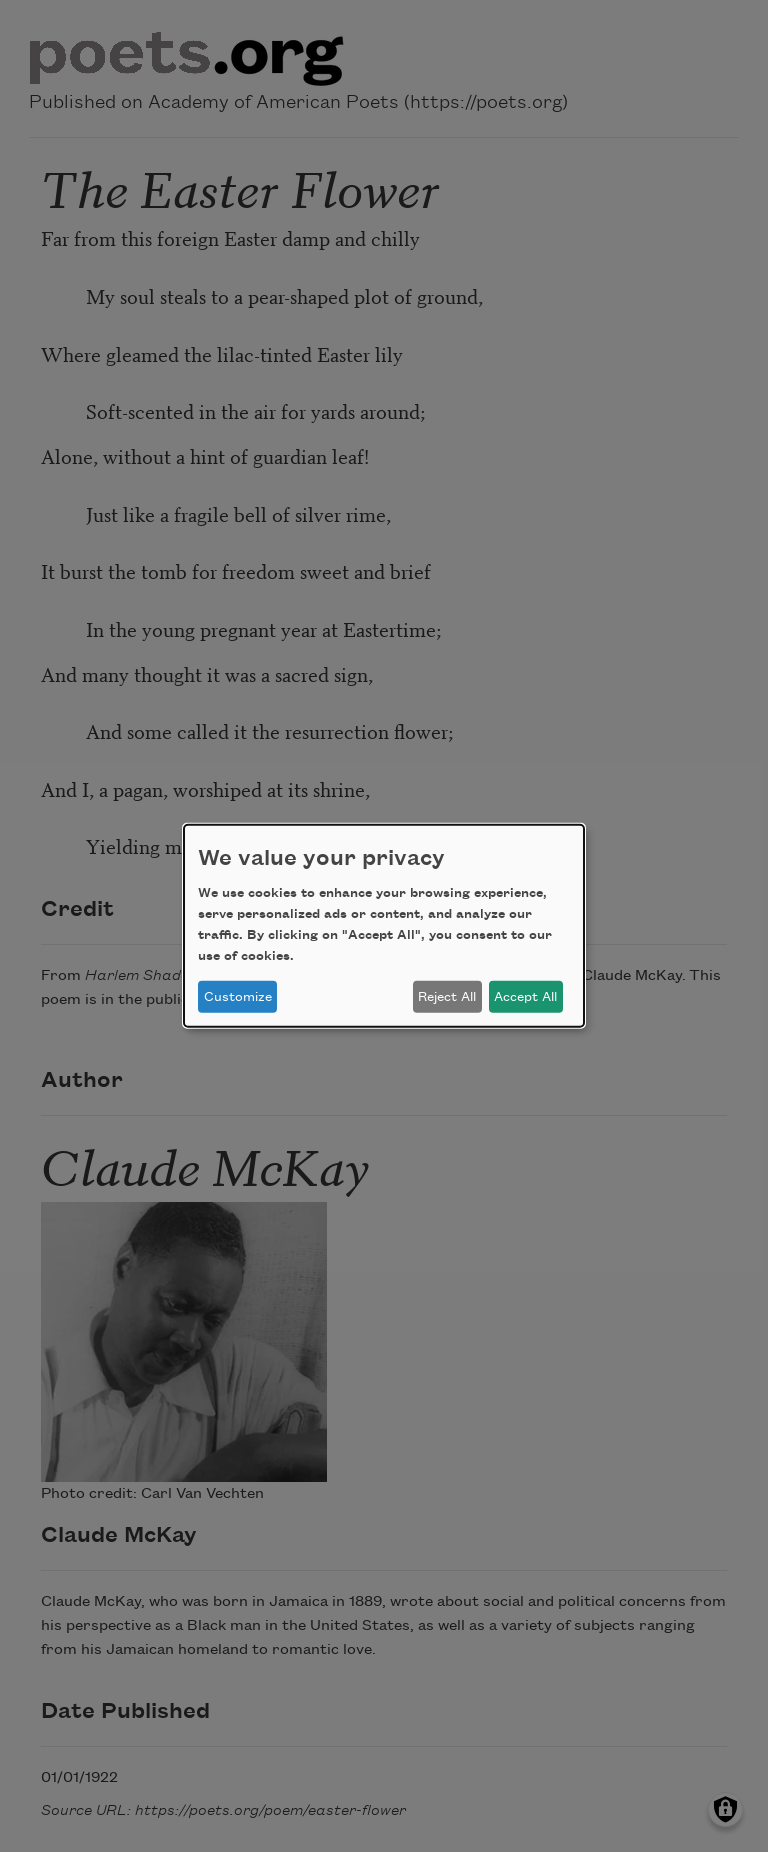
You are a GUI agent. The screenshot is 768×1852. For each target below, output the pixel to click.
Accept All (525, 997)
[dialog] (384, 926)
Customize (238, 997)
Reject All (447, 997)
